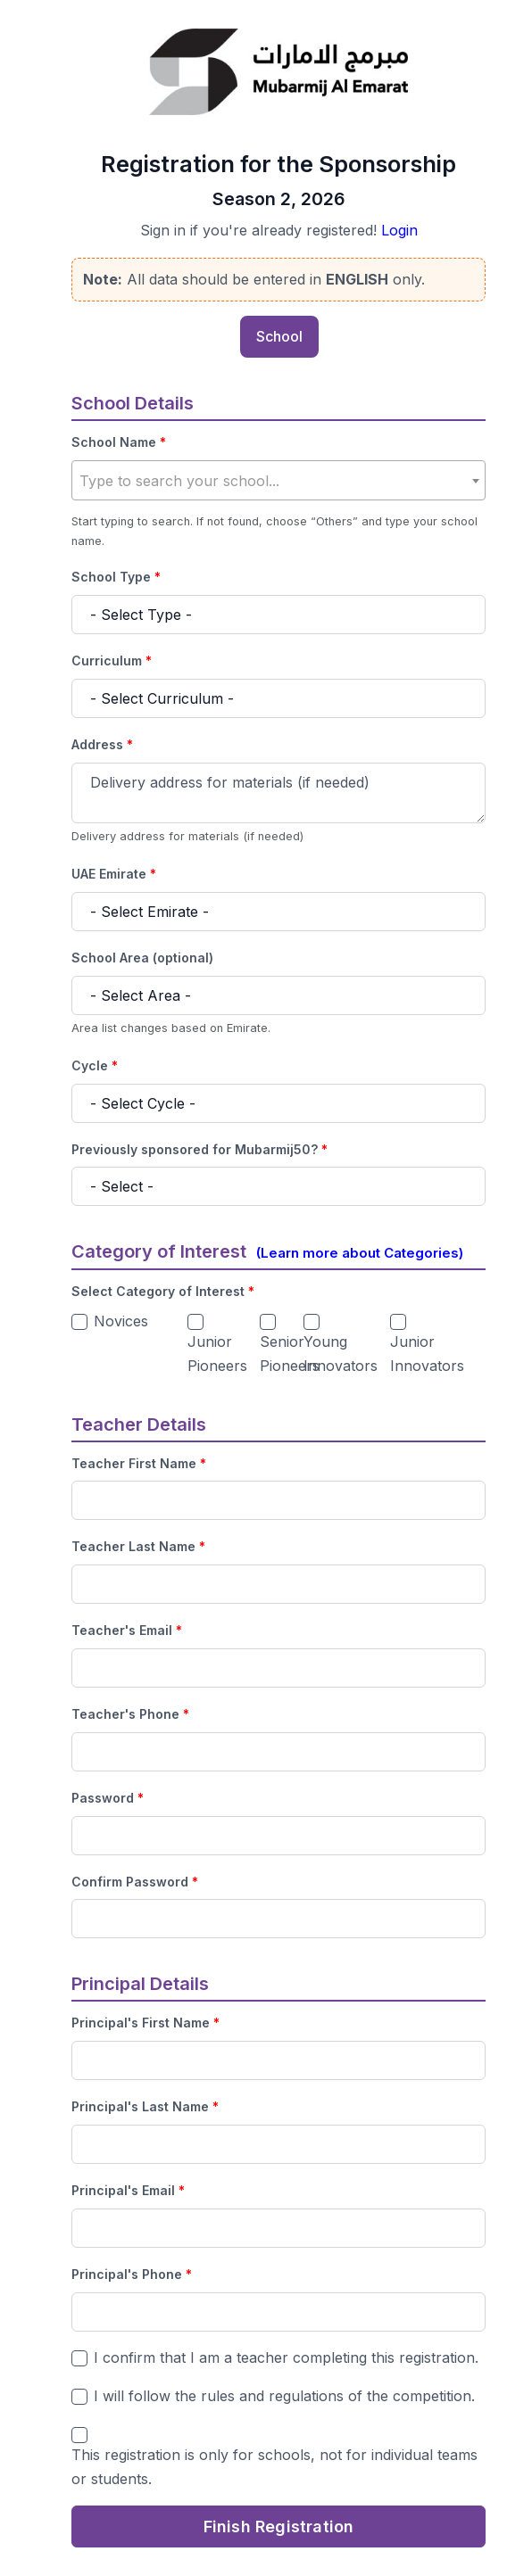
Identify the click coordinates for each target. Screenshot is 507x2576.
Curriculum (111, 661)
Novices (121, 1321)
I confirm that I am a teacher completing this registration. (286, 2357)
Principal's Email (128, 2190)
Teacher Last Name (138, 1546)
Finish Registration (279, 2526)
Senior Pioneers (290, 1354)
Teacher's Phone (130, 1714)
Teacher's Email (126, 1630)
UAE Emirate (113, 874)
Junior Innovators (427, 1354)
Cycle (94, 1066)
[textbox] (278, 481)
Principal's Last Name (145, 2107)
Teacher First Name (138, 1463)
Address (102, 744)
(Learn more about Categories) (359, 1252)
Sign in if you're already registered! (279, 231)
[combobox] (278, 480)
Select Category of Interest (162, 1291)
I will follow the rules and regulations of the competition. (284, 2396)
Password (107, 1798)
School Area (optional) (142, 957)
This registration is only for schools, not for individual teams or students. (274, 2467)
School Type (116, 577)
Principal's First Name (145, 2023)
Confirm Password (134, 1882)
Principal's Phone (131, 2274)
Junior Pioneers (217, 1354)
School (279, 336)
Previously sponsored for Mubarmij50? (199, 1149)
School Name (118, 442)
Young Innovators (340, 1354)
